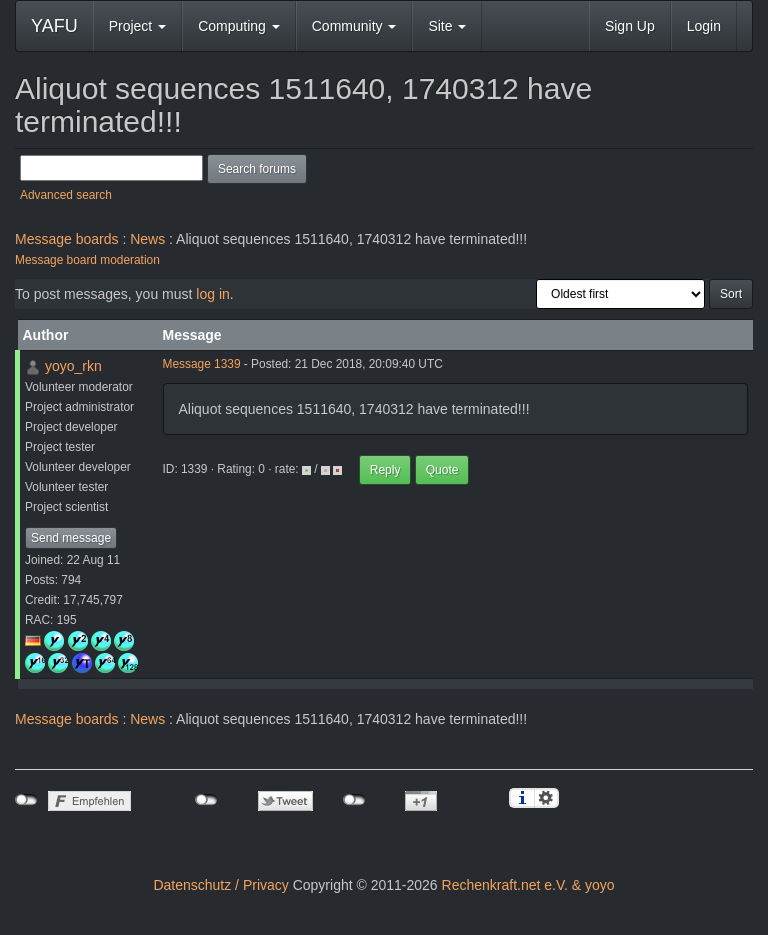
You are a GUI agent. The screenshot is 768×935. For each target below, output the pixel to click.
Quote (442, 470)
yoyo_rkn (73, 366)
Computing (239, 26)
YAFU (54, 26)
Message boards (67, 239)
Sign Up (630, 26)
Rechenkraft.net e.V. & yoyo (528, 885)
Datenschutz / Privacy (220, 885)
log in (212, 294)
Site (447, 26)
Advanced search (66, 195)
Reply (385, 470)
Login (704, 26)
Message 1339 (202, 364)
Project (137, 26)
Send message (71, 538)
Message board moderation (87, 260)
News (147, 239)
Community (354, 26)
